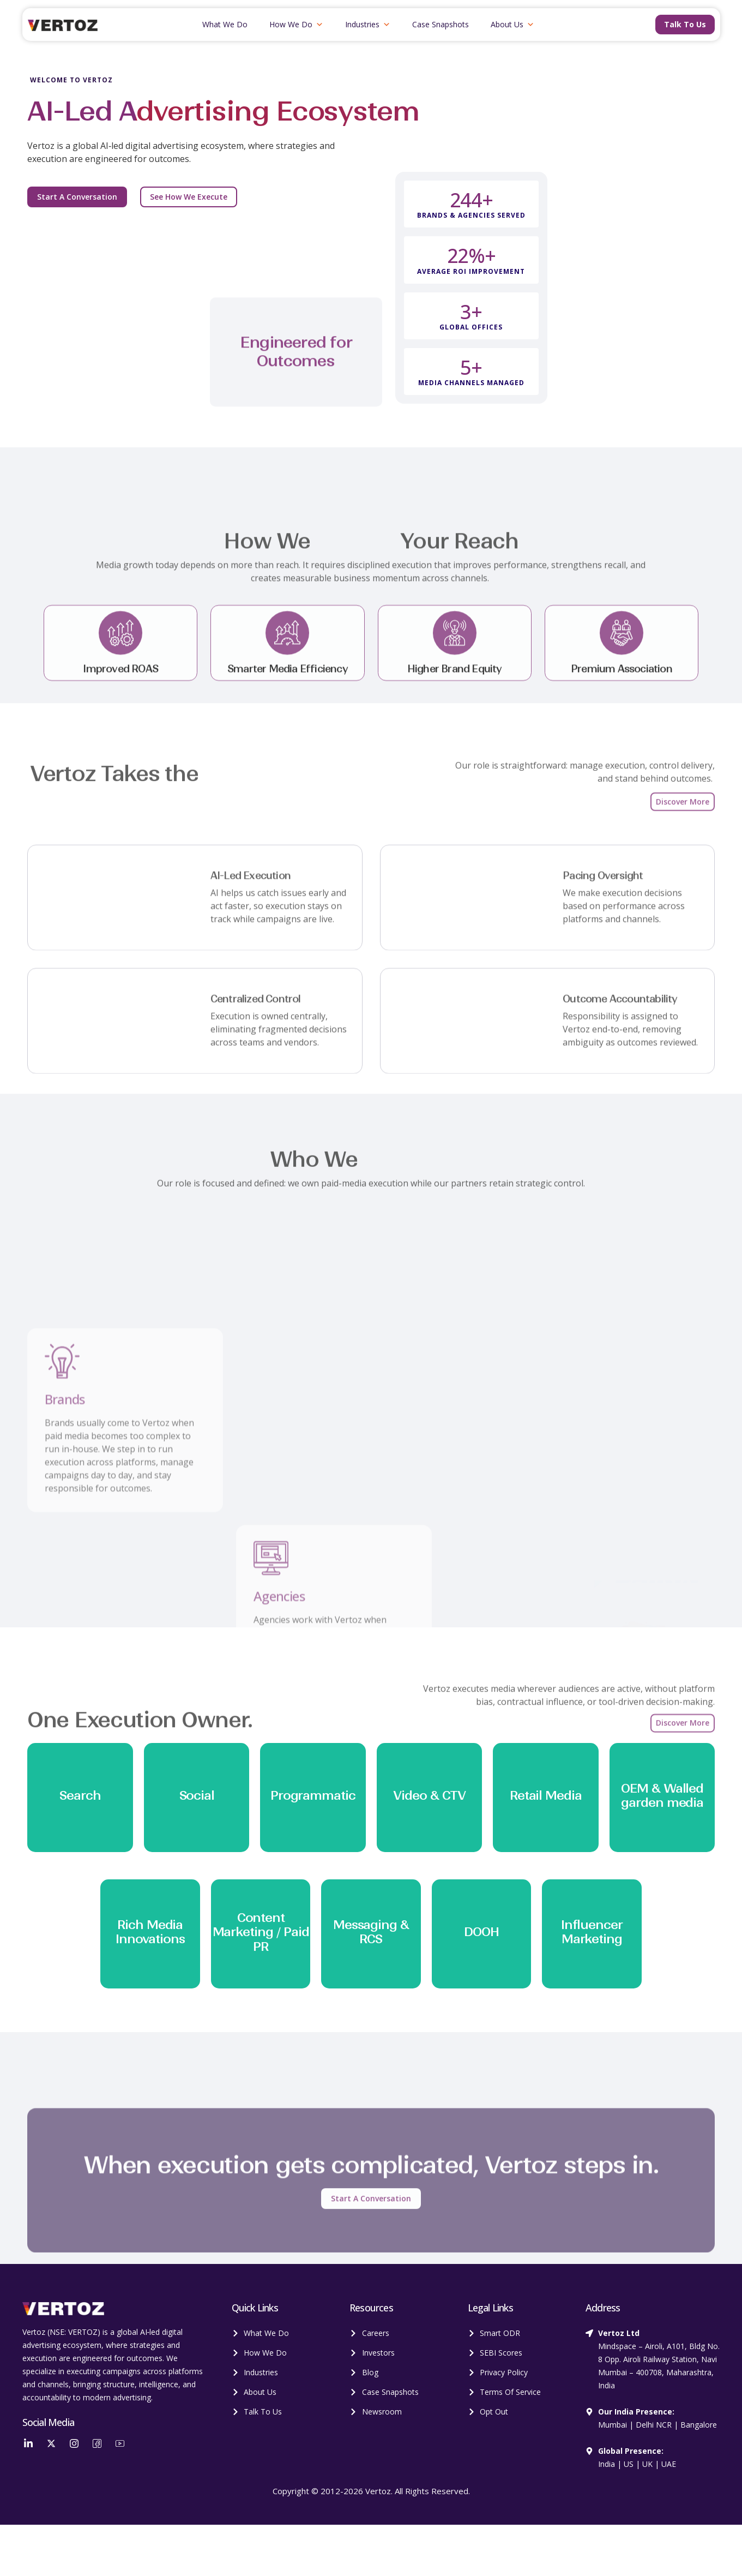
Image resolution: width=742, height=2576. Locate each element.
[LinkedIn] (28, 2443)
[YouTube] (120, 2443)
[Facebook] (97, 2443)
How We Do (296, 24)
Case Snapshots (440, 24)
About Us (512, 24)
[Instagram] (74, 2443)
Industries (367, 24)
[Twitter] (51, 2443)
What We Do (225, 24)
